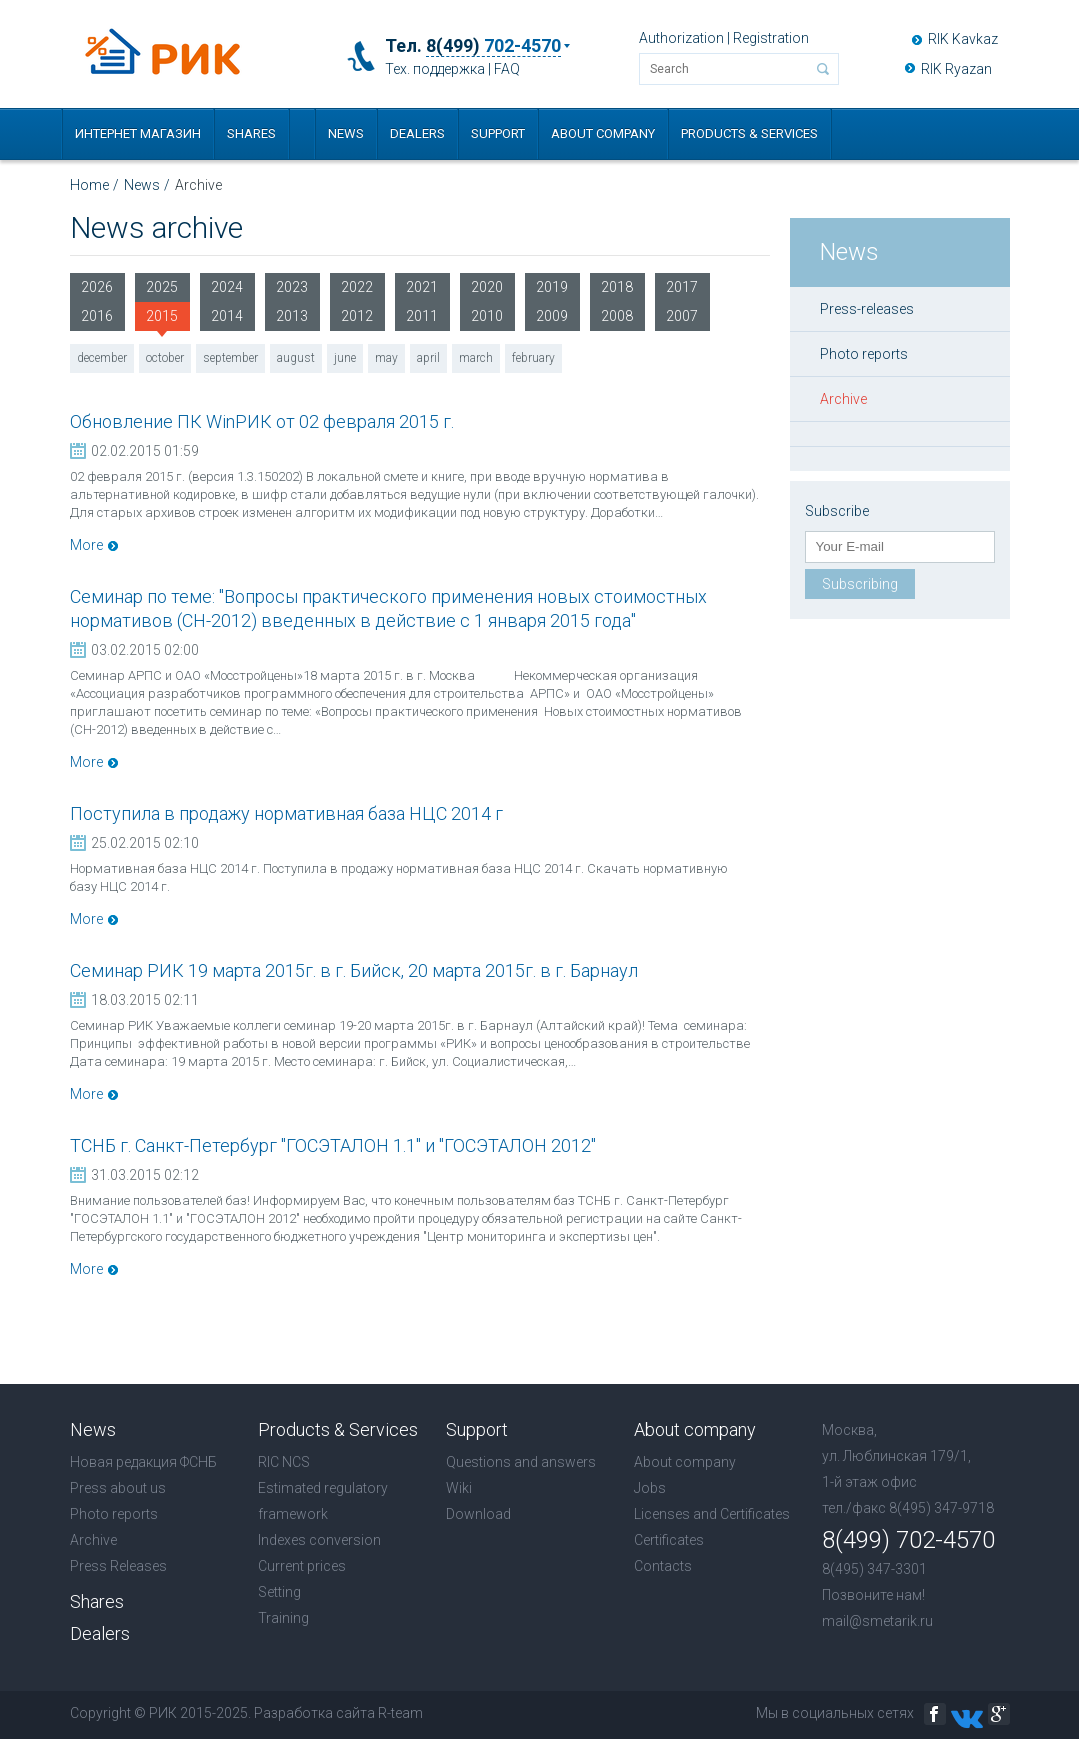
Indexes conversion (319, 1540)
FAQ (507, 69)
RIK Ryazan (956, 69)
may (386, 358)
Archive (843, 399)
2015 (162, 319)
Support (498, 133)
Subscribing (860, 584)
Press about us (118, 1488)
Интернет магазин (138, 133)
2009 (552, 316)
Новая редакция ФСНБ (143, 1462)
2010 (487, 316)
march (476, 358)
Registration (771, 38)
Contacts (663, 1566)
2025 (162, 287)
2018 (617, 287)
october (165, 358)
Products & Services (749, 133)
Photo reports (864, 354)
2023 (292, 287)
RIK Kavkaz (963, 39)
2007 (682, 316)
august (296, 358)
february (533, 358)
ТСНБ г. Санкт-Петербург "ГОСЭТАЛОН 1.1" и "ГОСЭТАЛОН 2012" (333, 1145)
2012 (357, 316)
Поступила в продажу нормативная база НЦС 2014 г (286, 813)
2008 (617, 316)
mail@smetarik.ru (877, 1621)
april (428, 358)
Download (478, 1514)
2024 (227, 287)
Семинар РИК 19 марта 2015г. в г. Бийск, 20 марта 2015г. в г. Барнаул (354, 970)
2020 (487, 287)
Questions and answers (521, 1462)
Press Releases (118, 1566)
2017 (682, 287)
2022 (357, 287)
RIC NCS (284, 1462)
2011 (422, 316)
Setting (279, 1592)
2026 (97, 287)
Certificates (669, 1540)
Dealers (417, 133)
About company (603, 133)
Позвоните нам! (873, 1595)
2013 (292, 316)
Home (89, 185)
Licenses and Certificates (712, 1514)
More (86, 545)
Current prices (302, 1566)
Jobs (650, 1488)
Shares (251, 133)
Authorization (681, 38)
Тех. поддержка (435, 69)
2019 (552, 287)
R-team (400, 1713)
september (230, 358)
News (346, 133)
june (345, 358)
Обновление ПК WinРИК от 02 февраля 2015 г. (262, 421)
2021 (422, 287)
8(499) (493, 46)
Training (283, 1618)
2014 (227, 316)
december (102, 358)
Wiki (459, 1488)
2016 (97, 316)
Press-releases (867, 309)
